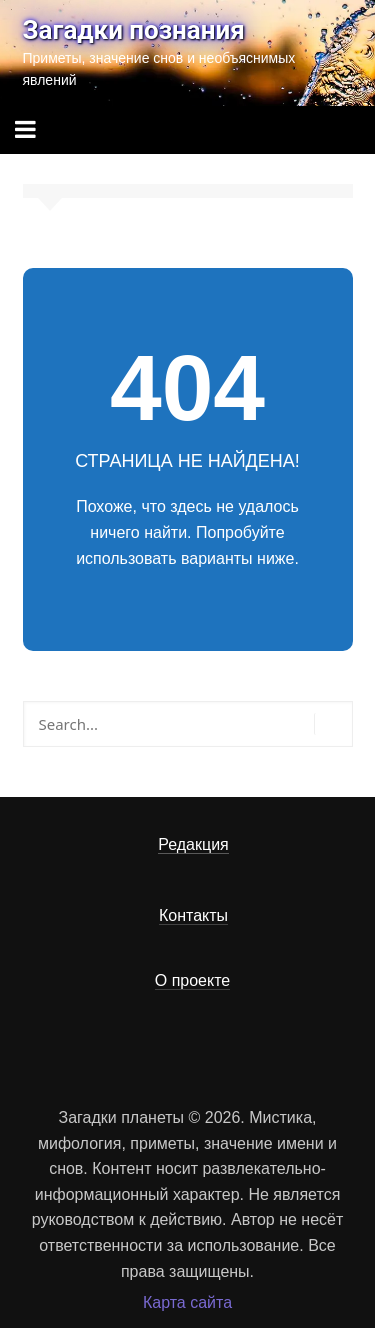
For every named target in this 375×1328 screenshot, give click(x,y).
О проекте (192, 980)
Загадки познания (134, 30)
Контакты (193, 915)
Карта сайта (187, 1302)
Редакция (193, 844)
